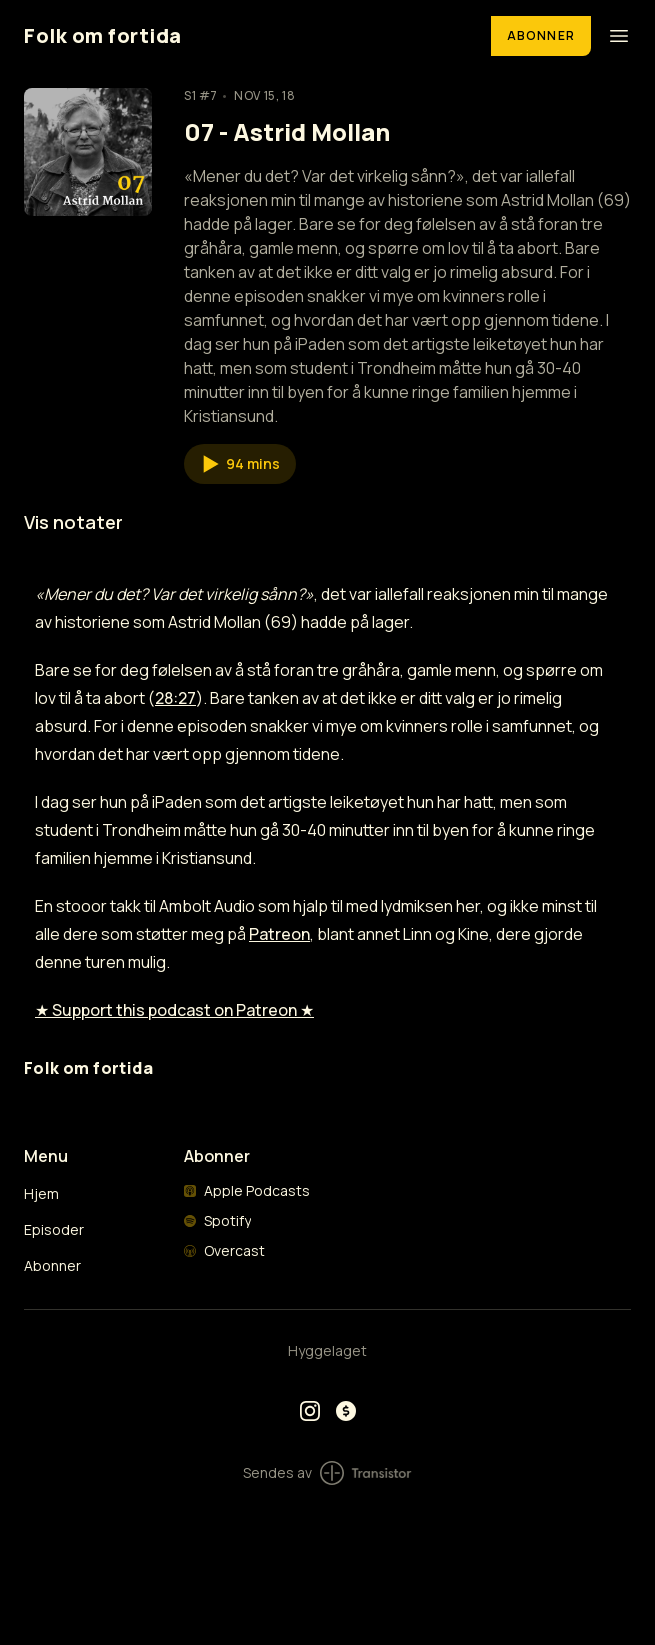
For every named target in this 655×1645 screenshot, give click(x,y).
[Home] (245, 35)
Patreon (279, 934)
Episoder (54, 1229)
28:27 (175, 698)
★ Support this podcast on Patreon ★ (174, 1010)
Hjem (41, 1193)
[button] (240, 464)
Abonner (541, 35)
